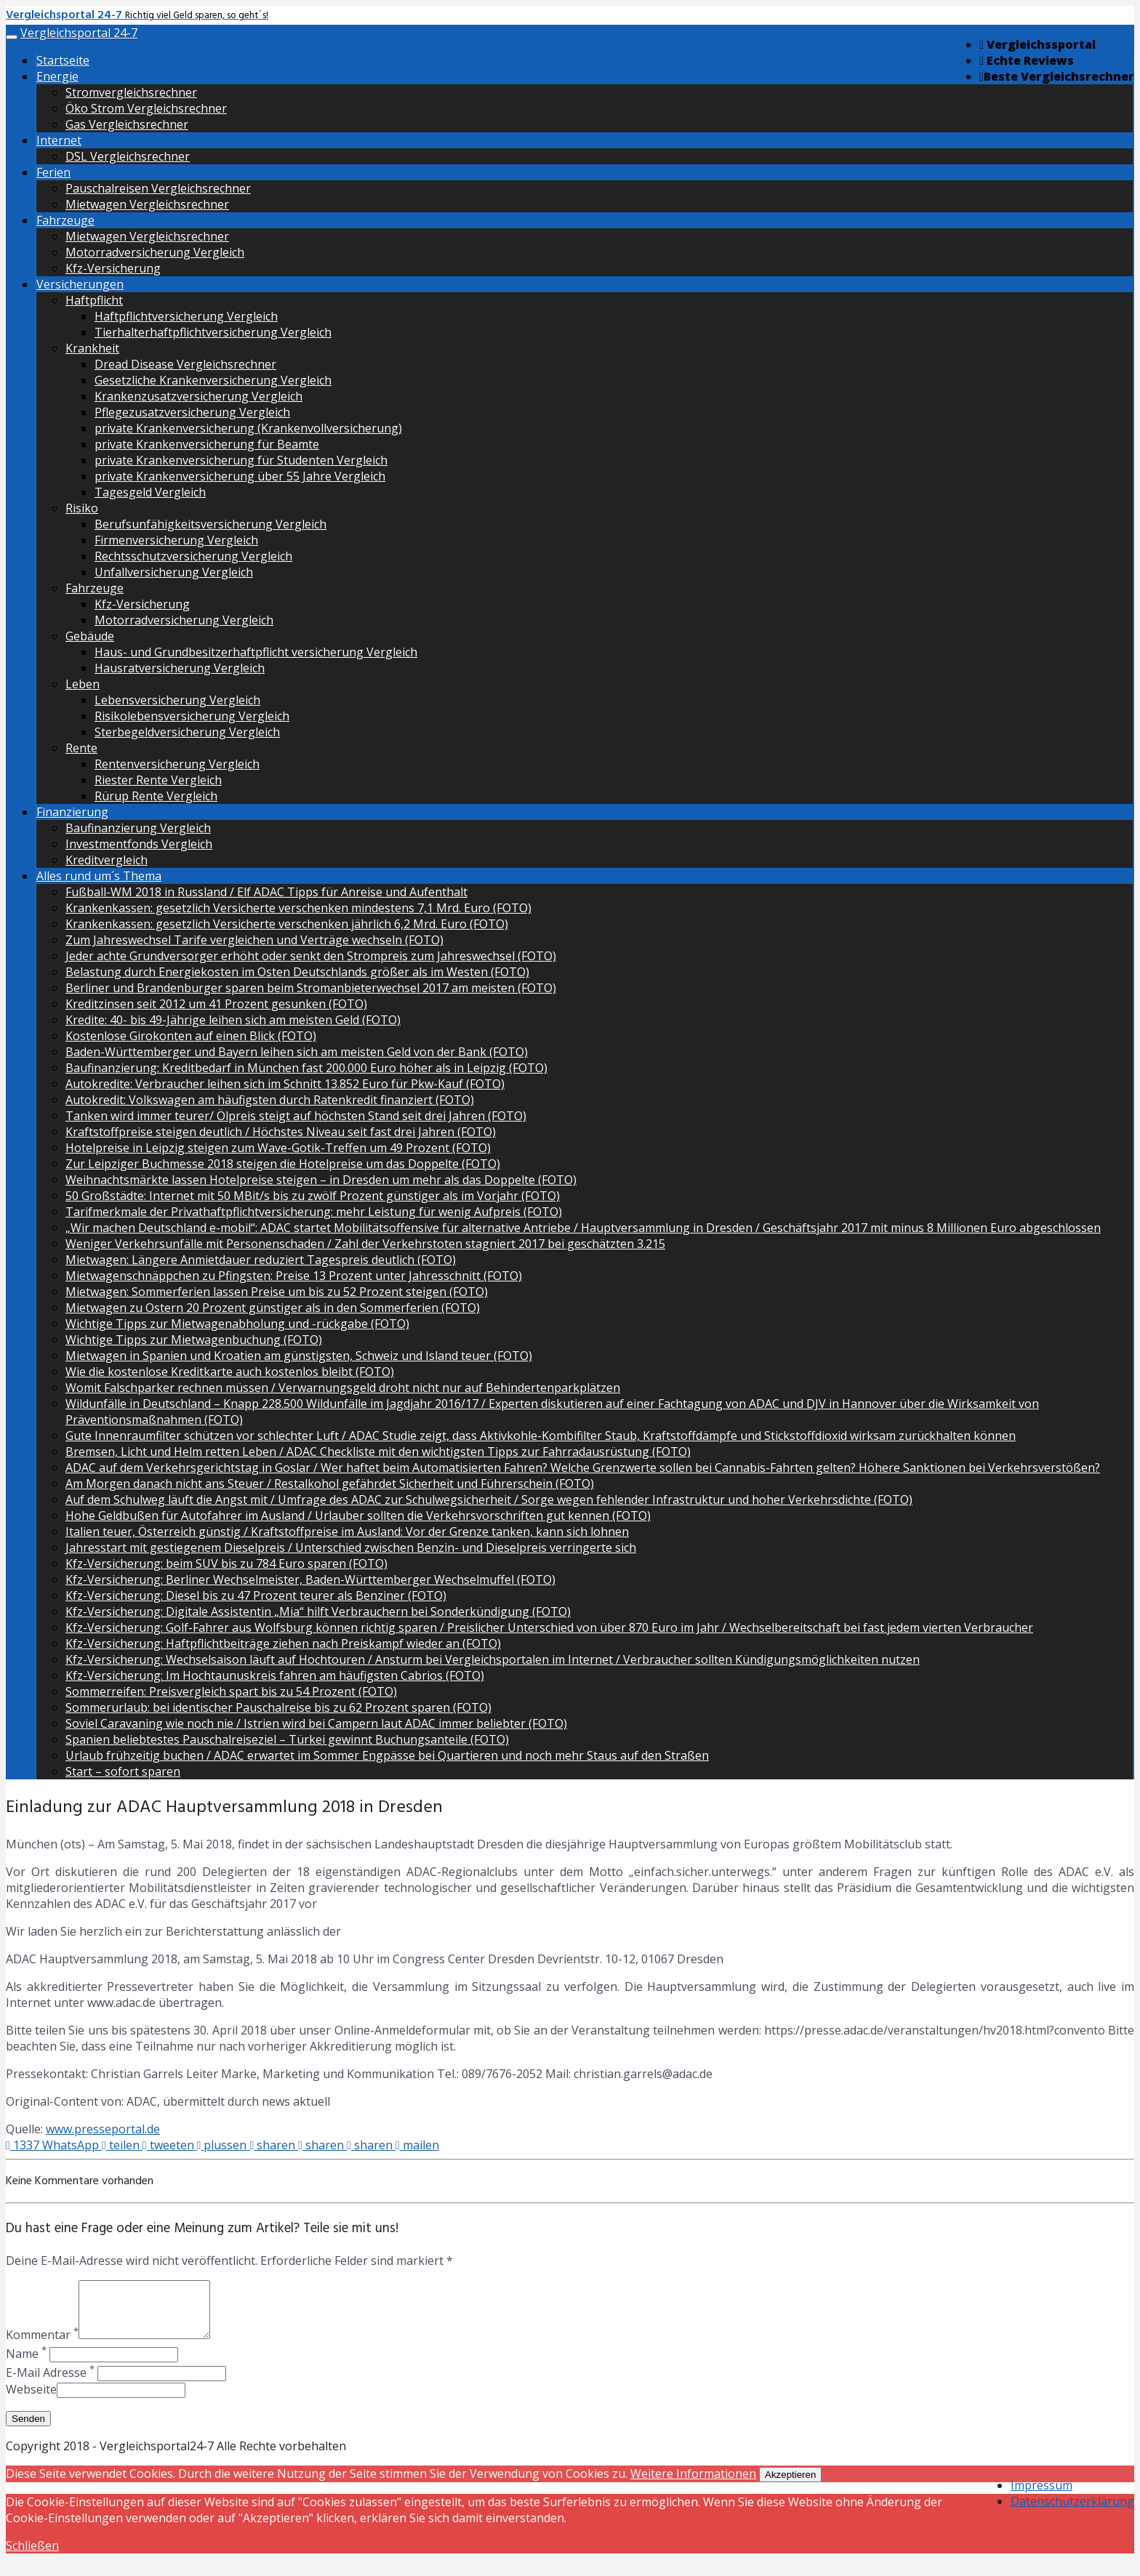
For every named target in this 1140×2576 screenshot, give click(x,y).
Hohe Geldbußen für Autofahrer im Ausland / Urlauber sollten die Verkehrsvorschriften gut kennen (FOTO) (358, 1516)
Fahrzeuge (65, 220)
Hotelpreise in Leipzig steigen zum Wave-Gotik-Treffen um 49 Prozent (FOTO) (278, 1148)
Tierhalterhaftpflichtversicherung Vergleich (213, 332)
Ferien (53, 172)
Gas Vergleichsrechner (126, 124)
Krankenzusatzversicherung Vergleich (198, 396)
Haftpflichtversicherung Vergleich (186, 316)
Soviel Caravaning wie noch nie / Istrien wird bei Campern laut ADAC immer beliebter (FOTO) (316, 1723)
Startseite (62, 60)
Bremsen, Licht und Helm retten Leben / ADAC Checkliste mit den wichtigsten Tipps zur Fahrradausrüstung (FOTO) (378, 1452)
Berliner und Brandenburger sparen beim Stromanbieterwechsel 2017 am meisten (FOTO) (310, 988)
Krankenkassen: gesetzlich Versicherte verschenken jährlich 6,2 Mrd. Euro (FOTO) (286, 924)
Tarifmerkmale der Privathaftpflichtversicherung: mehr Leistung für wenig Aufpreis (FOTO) (313, 1212)
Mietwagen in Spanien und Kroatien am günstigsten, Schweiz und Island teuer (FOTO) (298, 1356)
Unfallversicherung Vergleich (174, 572)
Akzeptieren (790, 2485)
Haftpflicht (94, 300)
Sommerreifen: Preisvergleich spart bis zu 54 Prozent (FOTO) (231, 1691)
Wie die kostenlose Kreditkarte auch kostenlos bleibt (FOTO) (229, 1372)
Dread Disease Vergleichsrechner (185, 364)
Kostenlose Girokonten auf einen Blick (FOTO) (190, 1036)
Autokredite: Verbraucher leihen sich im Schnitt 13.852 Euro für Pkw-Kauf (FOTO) (285, 1084)
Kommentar (42, 2346)
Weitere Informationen (693, 2484)
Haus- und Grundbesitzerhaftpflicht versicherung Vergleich (256, 652)
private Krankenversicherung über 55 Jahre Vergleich (240, 476)
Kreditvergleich (106, 860)
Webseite (31, 2400)
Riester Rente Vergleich (158, 780)
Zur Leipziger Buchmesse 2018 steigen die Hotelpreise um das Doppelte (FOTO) (282, 1164)
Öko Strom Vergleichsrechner (146, 108)
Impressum (1041, 2496)
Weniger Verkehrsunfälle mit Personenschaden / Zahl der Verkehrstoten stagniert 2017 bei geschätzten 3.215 (365, 1244)
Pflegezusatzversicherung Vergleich (192, 412)
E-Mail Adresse (50, 2383)
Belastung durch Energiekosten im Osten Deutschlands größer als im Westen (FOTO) (297, 972)
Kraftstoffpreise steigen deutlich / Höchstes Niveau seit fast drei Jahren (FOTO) (280, 1132)
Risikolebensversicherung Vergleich (192, 716)
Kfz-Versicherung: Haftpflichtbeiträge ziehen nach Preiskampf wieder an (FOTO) (283, 1643)
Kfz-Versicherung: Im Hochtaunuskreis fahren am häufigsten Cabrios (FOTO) (274, 1675)
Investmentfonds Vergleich (138, 844)
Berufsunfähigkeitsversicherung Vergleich (210, 524)
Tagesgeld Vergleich (150, 492)
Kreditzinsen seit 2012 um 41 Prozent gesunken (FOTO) (216, 1004)
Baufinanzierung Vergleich (138, 828)
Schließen (32, 2556)
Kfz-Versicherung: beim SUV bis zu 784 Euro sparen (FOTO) (226, 1563)
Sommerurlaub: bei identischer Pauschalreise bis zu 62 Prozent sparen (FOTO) (278, 1707)
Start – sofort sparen (122, 1771)
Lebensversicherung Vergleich (177, 700)
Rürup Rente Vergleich (156, 796)
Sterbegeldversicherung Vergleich (187, 732)
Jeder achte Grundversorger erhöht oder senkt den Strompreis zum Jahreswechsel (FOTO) (310, 956)
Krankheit (92, 348)
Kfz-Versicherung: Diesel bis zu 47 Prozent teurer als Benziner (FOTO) (255, 1595)
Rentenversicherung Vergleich (177, 764)
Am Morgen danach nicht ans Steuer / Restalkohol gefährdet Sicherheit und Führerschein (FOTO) (329, 1484)
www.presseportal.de (103, 2129)
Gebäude (89, 636)
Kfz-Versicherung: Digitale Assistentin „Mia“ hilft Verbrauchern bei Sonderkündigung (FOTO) (318, 1611)
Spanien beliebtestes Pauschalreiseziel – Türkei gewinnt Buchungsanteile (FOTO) (287, 1739)
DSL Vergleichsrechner (127, 156)
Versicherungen (80, 284)
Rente (81, 748)
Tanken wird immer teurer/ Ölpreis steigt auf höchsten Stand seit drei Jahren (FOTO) (295, 1116)
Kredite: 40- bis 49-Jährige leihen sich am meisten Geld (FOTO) (233, 1020)
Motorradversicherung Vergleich (154, 252)
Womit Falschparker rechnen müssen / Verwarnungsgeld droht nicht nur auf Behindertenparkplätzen (342, 1388)
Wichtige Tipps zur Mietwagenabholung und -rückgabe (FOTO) (237, 1324)
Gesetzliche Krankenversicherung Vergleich (213, 380)
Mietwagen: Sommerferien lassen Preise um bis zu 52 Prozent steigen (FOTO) (276, 1292)
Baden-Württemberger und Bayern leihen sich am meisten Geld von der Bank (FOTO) (296, 1052)
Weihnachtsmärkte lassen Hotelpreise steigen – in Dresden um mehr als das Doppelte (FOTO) (321, 1180)
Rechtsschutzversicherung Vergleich (193, 556)
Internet (58, 140)
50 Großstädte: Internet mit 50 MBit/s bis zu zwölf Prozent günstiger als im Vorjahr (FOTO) (312, 1196)
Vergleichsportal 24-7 (78, 33)
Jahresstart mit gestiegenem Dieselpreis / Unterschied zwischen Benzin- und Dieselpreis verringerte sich (350, 1547)
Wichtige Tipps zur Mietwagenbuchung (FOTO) (193, 1340)
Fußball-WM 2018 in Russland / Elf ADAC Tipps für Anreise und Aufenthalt (266, 892)
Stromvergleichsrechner (131, 92)
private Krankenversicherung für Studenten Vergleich (241, 460)
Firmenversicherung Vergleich (176, 540)
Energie (57, 76)
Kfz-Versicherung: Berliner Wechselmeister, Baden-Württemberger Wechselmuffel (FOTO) (310, 1579)
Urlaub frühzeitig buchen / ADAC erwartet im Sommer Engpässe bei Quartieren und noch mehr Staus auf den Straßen (387, 1755)
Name (26, 2364)
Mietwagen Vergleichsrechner (147, 204)
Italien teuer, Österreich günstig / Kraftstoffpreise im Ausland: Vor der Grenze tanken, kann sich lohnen (347, 1531)
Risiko (81, 508)
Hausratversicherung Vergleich (180, 668)
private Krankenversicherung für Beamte (207, 444)
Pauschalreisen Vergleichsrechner (158, 188)
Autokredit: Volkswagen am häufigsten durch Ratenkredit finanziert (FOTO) (269, 1100)
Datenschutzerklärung (1072, 2512)
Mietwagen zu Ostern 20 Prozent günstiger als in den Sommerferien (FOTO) (272, 1308)
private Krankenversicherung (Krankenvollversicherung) (248, 428)
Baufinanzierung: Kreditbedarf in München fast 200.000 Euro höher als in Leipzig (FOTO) (306, 1068)
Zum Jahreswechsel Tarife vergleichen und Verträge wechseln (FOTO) (254, 940)
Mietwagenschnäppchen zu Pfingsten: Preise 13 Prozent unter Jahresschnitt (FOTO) (293, 1276)
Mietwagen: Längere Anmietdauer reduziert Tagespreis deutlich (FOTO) (260, 1260)
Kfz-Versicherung (113, 268)
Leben (82, 684)
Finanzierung (72, 812)
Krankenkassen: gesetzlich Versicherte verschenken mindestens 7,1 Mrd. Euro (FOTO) (298, 908)
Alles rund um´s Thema (98, 876)
